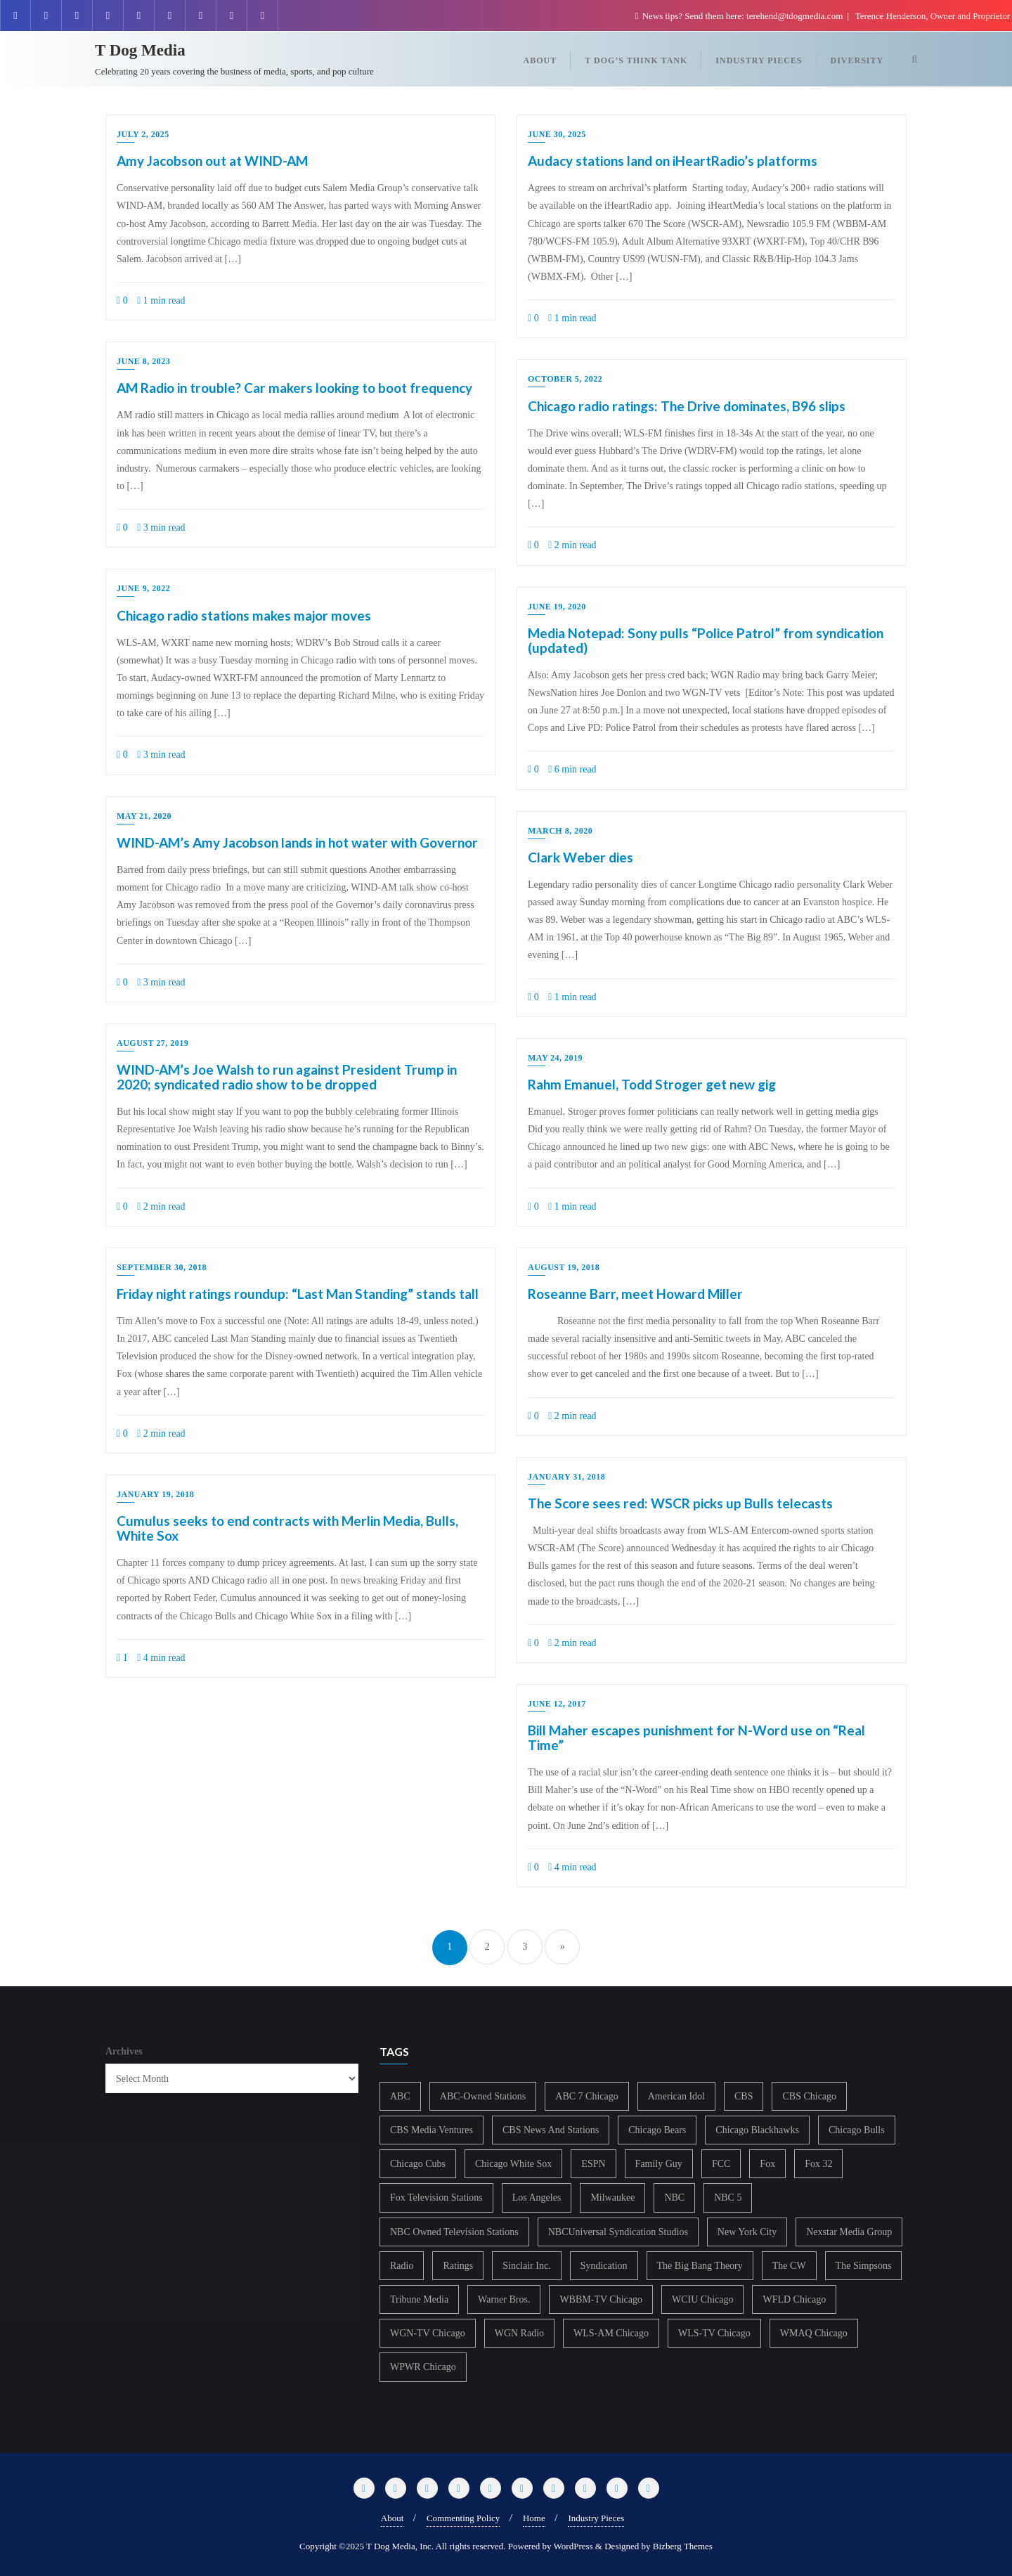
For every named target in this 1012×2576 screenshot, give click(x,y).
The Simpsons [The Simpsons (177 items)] (864, 2265)
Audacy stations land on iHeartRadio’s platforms (672, 161)
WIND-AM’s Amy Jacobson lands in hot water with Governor (297, 842)
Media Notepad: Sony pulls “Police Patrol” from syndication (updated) (705, 640)
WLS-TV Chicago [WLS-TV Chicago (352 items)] (714, 2333)
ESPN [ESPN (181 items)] (593, 2163)
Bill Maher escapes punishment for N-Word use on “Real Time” (696, 1737)
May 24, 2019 (555, 1058)
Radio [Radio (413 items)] (401, 2265)
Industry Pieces (596, 2518)
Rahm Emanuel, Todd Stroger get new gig (652, 1084)
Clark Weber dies (580, 857)
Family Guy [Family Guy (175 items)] (658, 2163)
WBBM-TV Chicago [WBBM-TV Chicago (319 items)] (600, 2299)
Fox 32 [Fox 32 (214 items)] (818, 2163)
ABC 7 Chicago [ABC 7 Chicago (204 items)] (586, 2096)
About (392, 2518)
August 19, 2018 (563, 1267)
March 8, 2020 (560, 831)
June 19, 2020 (557, 606)
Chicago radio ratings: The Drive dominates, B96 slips (686, 406)
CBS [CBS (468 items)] (743, 2096)
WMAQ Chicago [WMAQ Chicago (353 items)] (814, 2333)
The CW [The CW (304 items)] (789, 2265)
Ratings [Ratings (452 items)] (458, 2265)
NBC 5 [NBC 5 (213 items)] (727, 2197)
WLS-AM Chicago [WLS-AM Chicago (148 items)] (611, 2333)
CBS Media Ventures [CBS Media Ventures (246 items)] (431, 2130)
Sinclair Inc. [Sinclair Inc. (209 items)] (526, 2265)
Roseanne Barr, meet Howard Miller (635, 1294)
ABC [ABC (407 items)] (400, 2096)
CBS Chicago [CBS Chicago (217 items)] (809, 2096)
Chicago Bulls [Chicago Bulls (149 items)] (857, 2130)
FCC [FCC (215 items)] (721, 2163)
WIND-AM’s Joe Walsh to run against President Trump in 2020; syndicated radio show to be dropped (287, 1076)
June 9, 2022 (143, 588)
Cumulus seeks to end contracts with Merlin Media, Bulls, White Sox (287, 1528)
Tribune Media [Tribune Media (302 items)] (419, 2299)
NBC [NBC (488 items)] (674, 2197)
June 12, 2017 (557, 1704)
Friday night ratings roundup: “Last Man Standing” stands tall (298, 1294)
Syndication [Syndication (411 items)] (604, 2265)
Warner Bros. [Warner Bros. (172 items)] (504, 2299)
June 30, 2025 (557, 134)
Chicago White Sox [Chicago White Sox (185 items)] (513, 2163)
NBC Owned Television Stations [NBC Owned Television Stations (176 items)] (454, 2232)
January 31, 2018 (566, 1477)
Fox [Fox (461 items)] (767, 2163)
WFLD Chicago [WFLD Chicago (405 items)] (794, 2299)
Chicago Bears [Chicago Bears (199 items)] (657, 2130)
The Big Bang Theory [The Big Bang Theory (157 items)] (700, 2265)
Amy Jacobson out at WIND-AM (212, 161)
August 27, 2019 (152, 1043)
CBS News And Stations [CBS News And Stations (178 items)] (550, 2130)
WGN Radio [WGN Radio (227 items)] (519, 2333)
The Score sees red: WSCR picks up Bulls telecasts (680, 1503)
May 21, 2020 (144, 816)
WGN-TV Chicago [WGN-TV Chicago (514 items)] (427, 2333)
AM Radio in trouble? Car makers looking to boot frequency (294, 388)
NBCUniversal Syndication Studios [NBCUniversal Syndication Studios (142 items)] (618, 2232)
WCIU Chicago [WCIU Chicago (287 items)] (702, 2299)
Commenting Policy (463, 2518)
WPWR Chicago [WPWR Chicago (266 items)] (423, 2367)
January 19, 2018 (155, 1494)
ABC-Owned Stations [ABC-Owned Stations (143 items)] (483, 2096)
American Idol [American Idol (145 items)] (676, 2096)
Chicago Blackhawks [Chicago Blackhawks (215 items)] (757, 2130)
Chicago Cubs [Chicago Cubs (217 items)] (418, 2163)
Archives (124, 2051)
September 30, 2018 (162, 1267)
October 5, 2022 (565, 379)
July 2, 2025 (143, 134)
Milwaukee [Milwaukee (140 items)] (612, 2197)
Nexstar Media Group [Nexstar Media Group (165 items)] (849, 2232)
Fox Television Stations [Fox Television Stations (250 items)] (436, 2197)
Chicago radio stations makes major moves (244, 615)
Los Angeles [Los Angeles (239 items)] (537, 2197)
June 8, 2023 (143, 361)
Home (534, 2518)
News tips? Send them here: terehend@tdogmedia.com (740, 16)
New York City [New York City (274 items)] (747, 2232)
